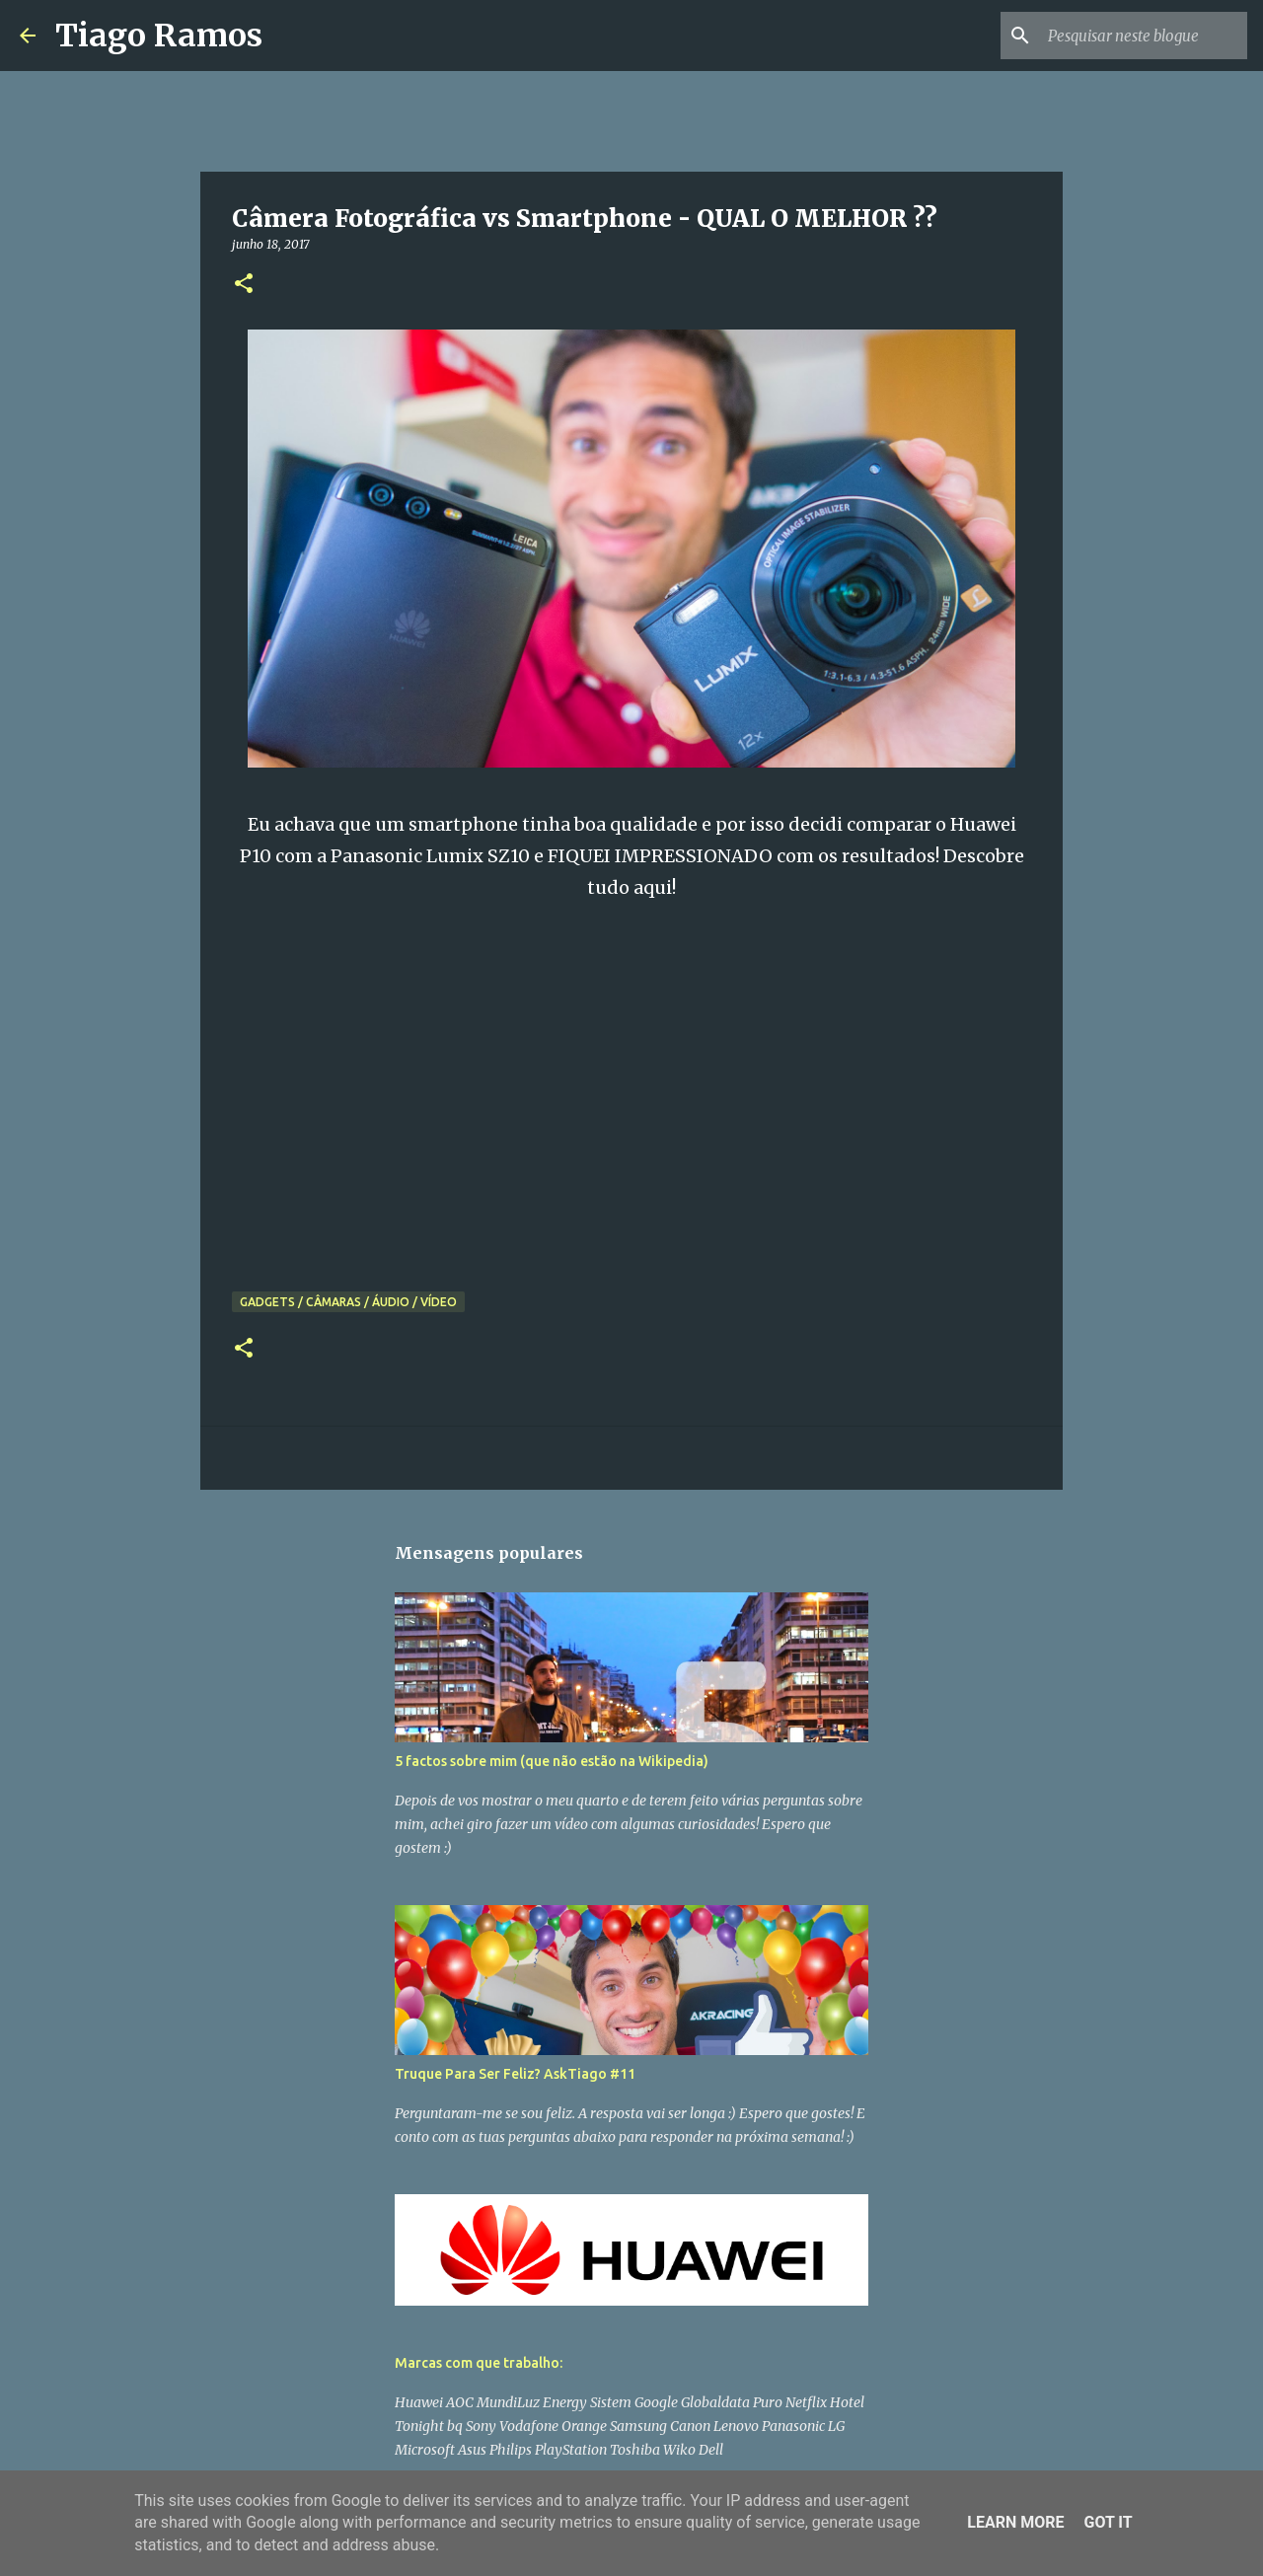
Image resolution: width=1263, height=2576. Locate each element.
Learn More (1015, 2522)
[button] (244, 284)
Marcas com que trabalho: (478, 2363)
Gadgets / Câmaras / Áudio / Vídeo (348, 1301)
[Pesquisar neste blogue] (1143, 35)
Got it (1107, 2522)
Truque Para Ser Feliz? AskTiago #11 (515, 2074)
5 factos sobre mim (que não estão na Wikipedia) (551, 1761)
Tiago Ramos (158, 35)
